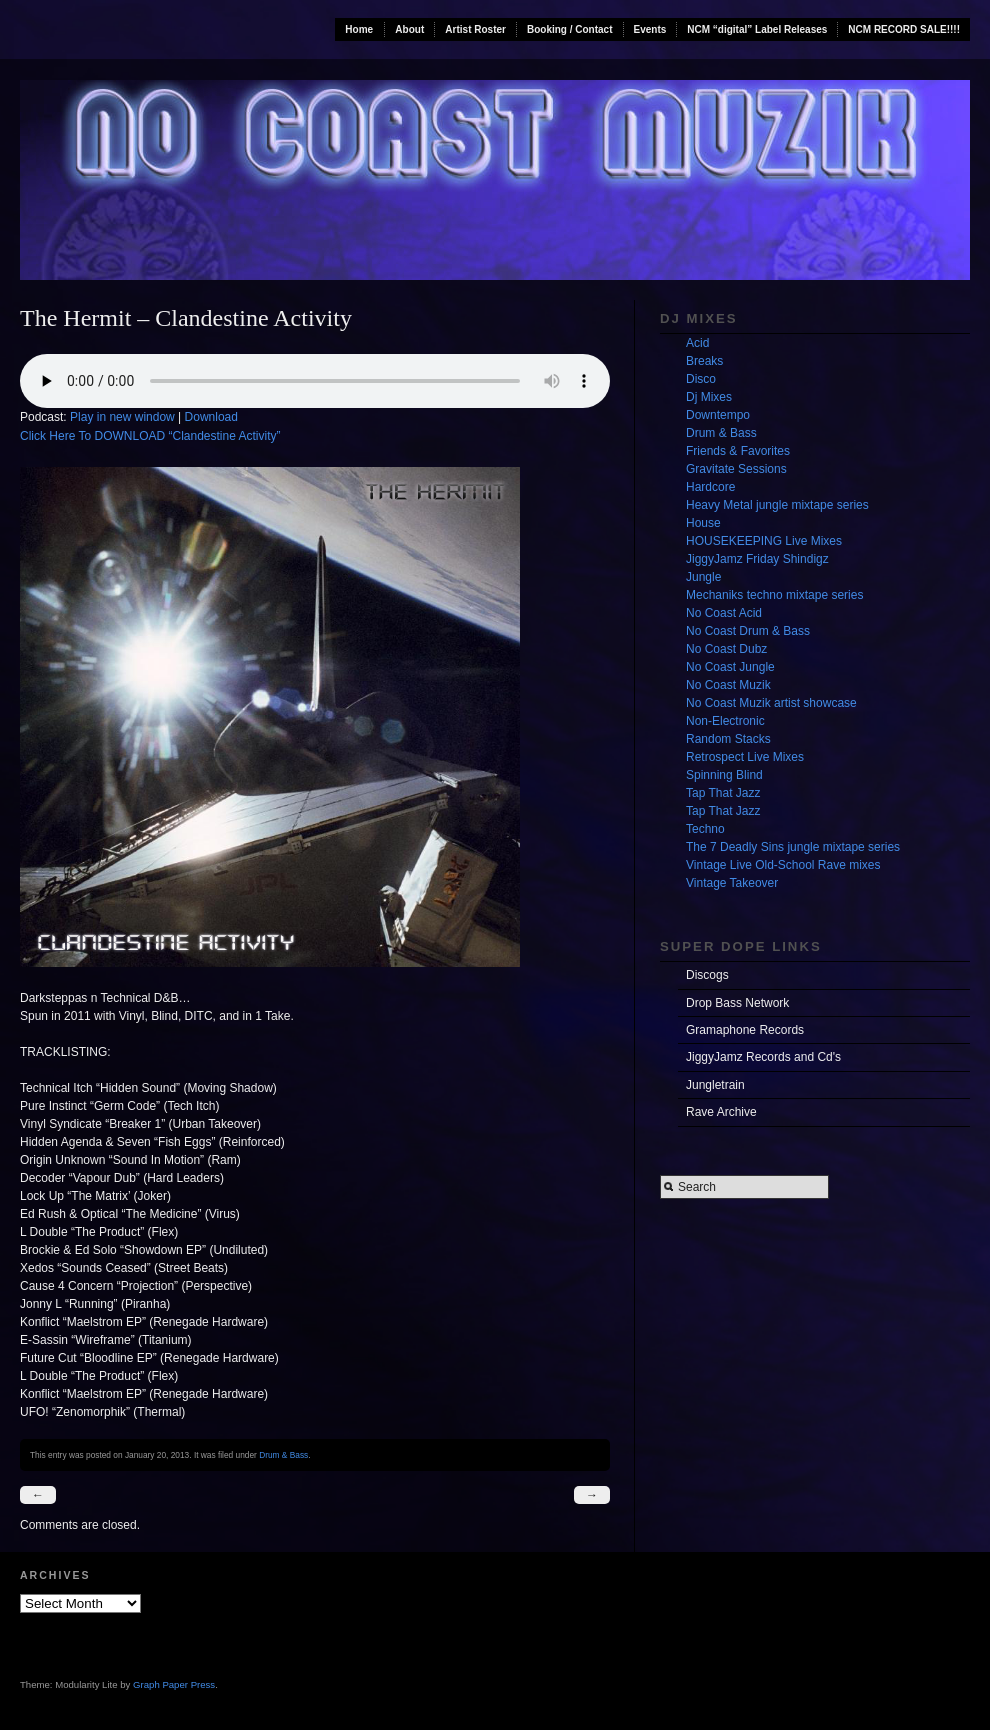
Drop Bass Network (737, 1003)
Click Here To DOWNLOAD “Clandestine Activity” (150, 436)
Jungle (703, 577)
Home (359, 29)
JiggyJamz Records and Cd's (763, 1057)
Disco (701, 379)
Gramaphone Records (745, 1030)
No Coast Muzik (728, 685)
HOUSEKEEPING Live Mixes (764, 541)
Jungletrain (715, 1085)
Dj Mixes (709, 397)
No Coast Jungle (730, 667)
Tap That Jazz (723, 793)
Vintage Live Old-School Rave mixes (783, 865)
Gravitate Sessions (736, 469)
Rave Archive (721, 1112)
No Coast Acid (724, 613)
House (703, 523)
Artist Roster (475, 29)
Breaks (704, 361)
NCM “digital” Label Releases (757, 29)
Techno (705, 829)
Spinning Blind (724, 775)
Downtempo (718, 415)
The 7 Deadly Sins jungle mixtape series (793, 847)
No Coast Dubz (726, 649)
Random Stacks (728, 739)
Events (650, 29)
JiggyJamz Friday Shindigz (757, 559)
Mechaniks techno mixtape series (774, 595)
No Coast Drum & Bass (748, 631)
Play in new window (122, 417)
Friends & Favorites (738, 451)
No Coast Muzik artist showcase (771, 703)
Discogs (707, 975)
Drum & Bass (283, 1455)
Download (211, 417)
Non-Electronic (725, 721)
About (409, 29)
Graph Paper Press (174, 1684)
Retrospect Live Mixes (745, 757)
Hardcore (710, 487)
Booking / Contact (570, 29)
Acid (697, 343)
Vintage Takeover (732, 883)
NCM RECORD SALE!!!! (904, 29)
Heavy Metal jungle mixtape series (777, 505)
